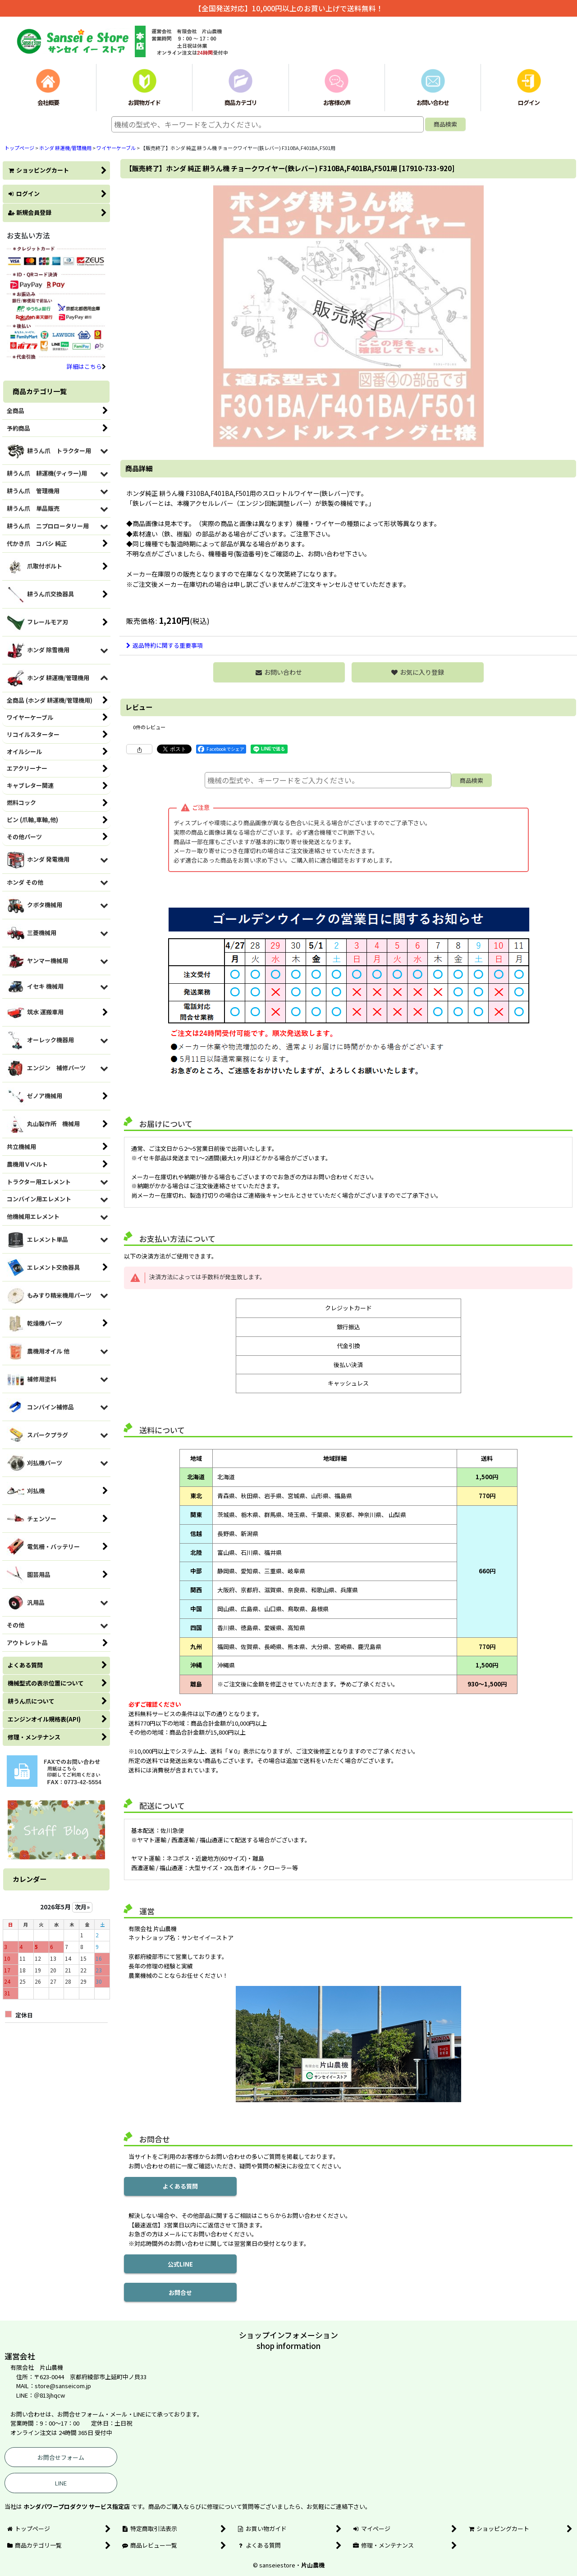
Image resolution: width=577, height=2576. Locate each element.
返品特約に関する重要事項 (164, 645)
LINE (61, 2483)
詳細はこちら (86, 366)
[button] (418, 672)
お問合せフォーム (60, 2457)
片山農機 (313, 2565)
